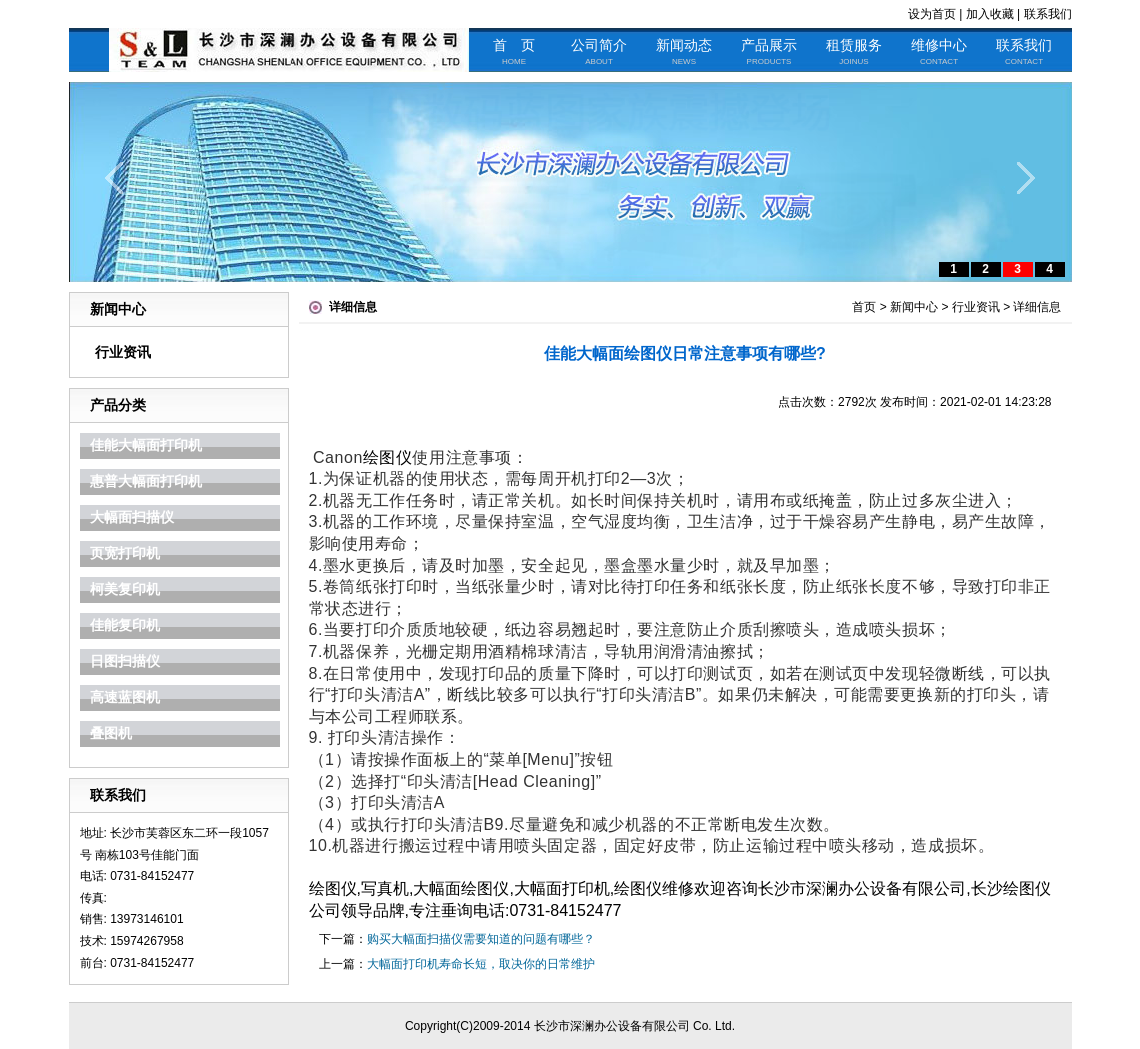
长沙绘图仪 (1011, 888)
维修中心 (939, 52)
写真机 (385, 888)
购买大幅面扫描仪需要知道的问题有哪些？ (481, 939)
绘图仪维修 (654, 888)
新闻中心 (914, 307)
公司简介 (599, 52)
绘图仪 (388, 457)
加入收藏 (990, 14)
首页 (864, 307)
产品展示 (769, 52)
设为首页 (932, 14)
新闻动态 (684, 52)
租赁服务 (854, 52)
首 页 (514, 52)
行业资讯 (123, 352)
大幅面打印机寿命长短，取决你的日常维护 (481, 964)
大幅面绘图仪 (461, 888)
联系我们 (1048, 14)
